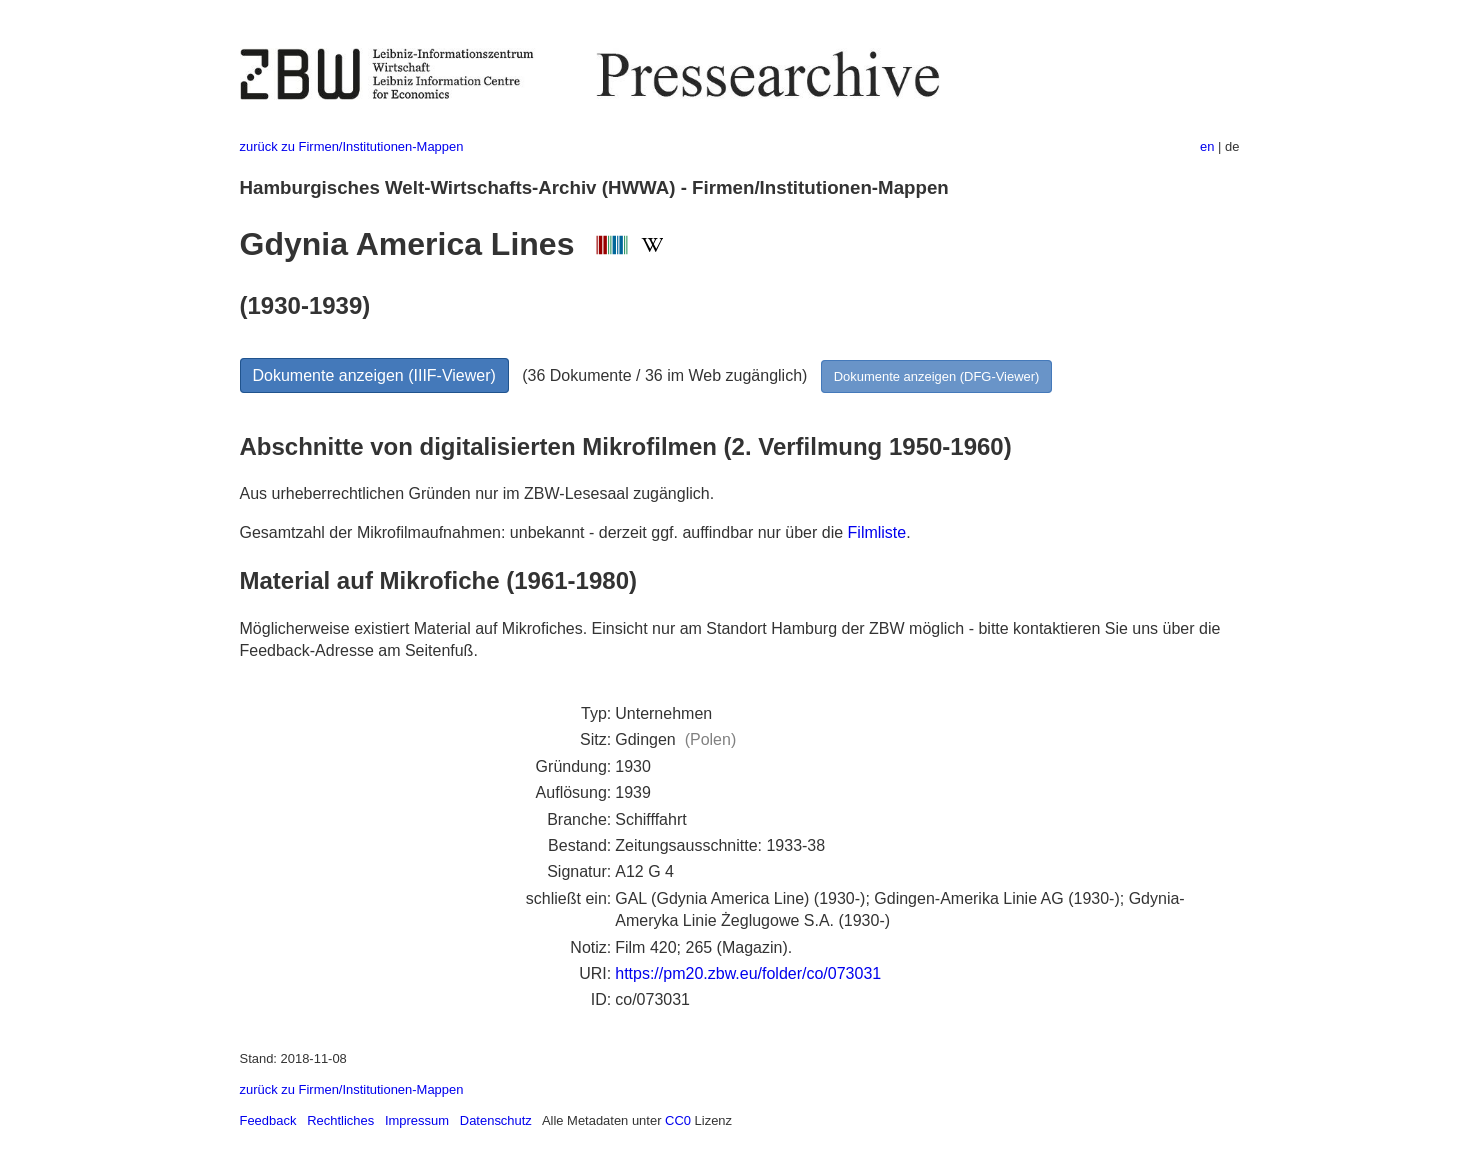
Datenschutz (496, 1120)
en (1207, 146)
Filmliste (877, 532)
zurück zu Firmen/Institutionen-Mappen (352, 146)
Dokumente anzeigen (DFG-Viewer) (937, 376)
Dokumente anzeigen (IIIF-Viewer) (374, 375)
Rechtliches (340, 1120)
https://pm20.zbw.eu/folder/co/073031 (748, 973)
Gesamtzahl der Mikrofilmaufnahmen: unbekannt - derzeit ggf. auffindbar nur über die (544, 532)
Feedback (268, 1120)
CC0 (678, 1120)
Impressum (417, 1120)
